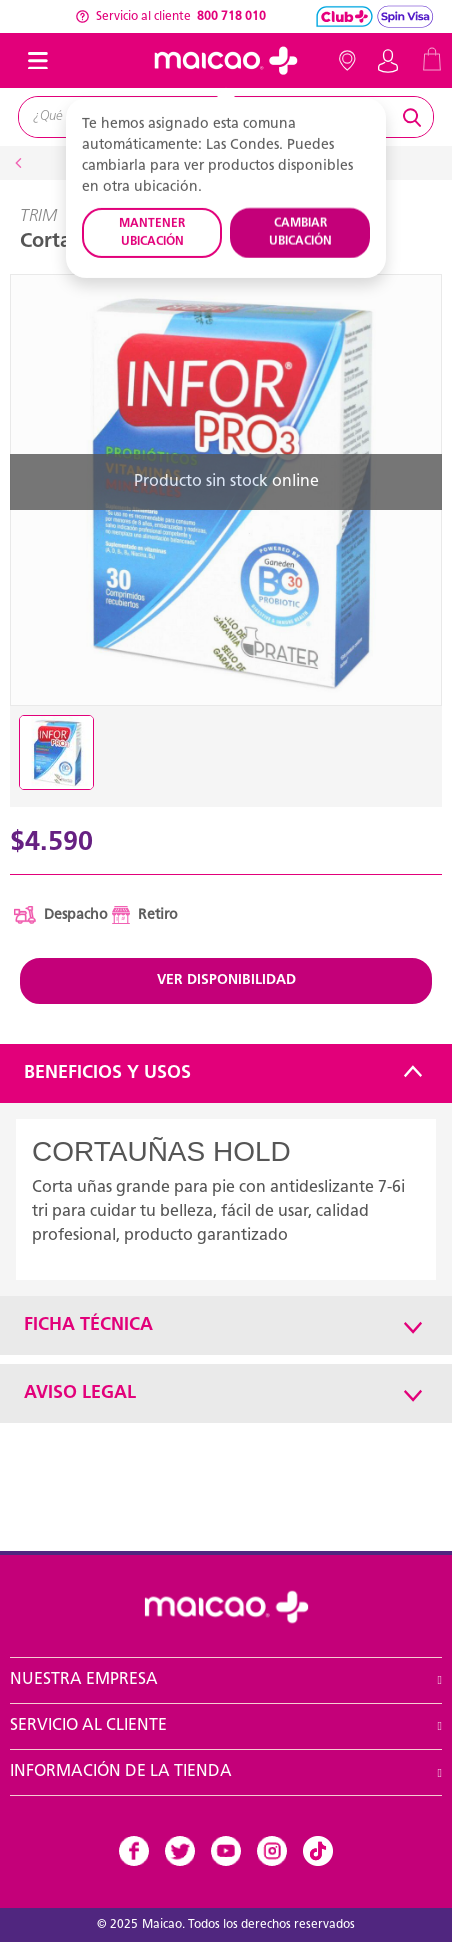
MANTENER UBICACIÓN (152, 233)
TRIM (38, 216)
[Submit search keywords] (415, 117)
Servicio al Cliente (88, 1726)
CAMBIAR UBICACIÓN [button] (300, 233)
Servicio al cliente (170, 17)
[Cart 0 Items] (432, 58)
